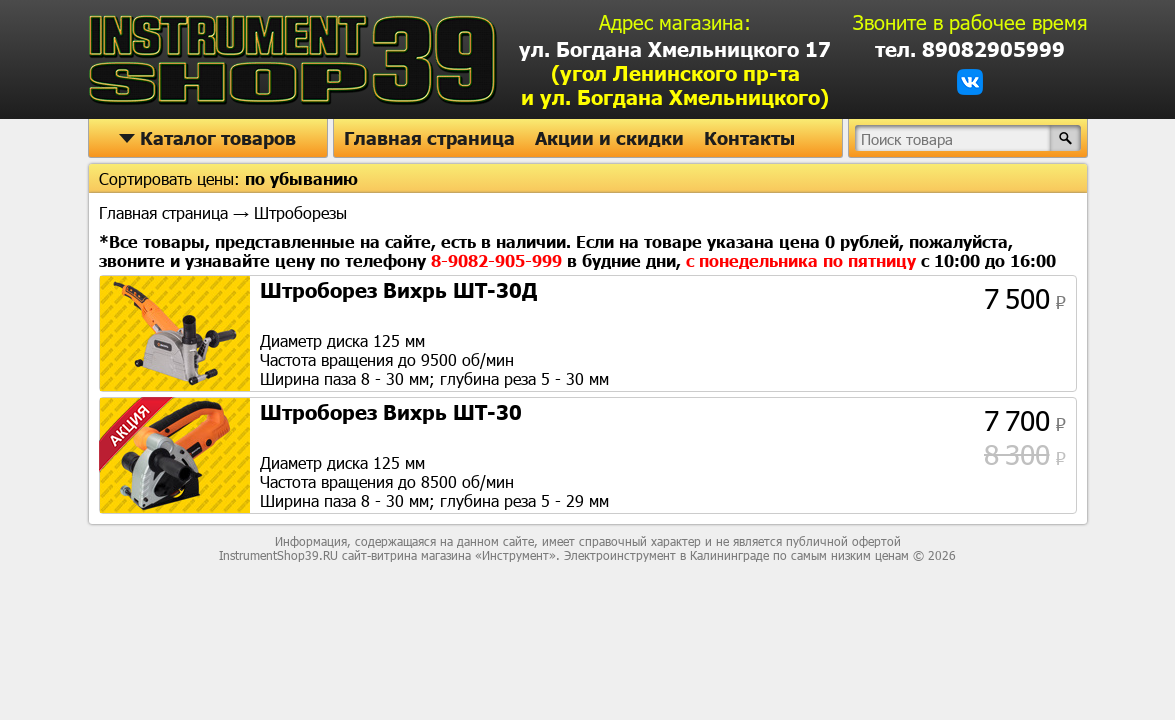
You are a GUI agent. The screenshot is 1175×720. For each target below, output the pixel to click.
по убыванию (301, 178)
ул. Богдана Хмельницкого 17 (675, 73)
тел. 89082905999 (970, 49)
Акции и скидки (609, 138)
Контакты (749, 138)
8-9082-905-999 (499, 260)
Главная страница (429, 138)
